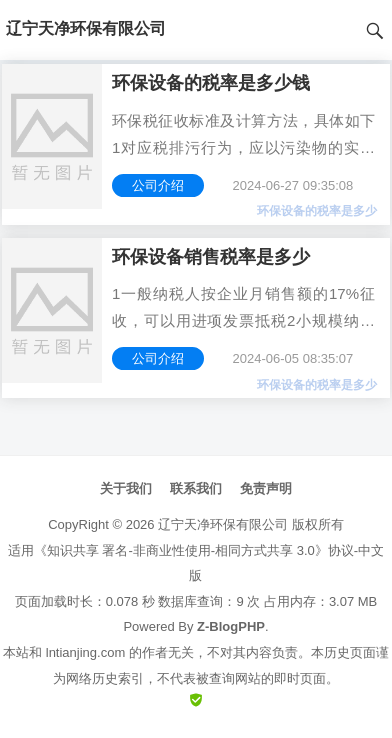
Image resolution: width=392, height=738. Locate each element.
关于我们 (126, 488)
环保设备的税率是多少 (317, 211)
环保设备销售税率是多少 (211, 257)
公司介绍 (158, 185)
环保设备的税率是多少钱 (211, 83)
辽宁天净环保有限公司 (223, 524)
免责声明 (266, 488)
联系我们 (196, 488)
